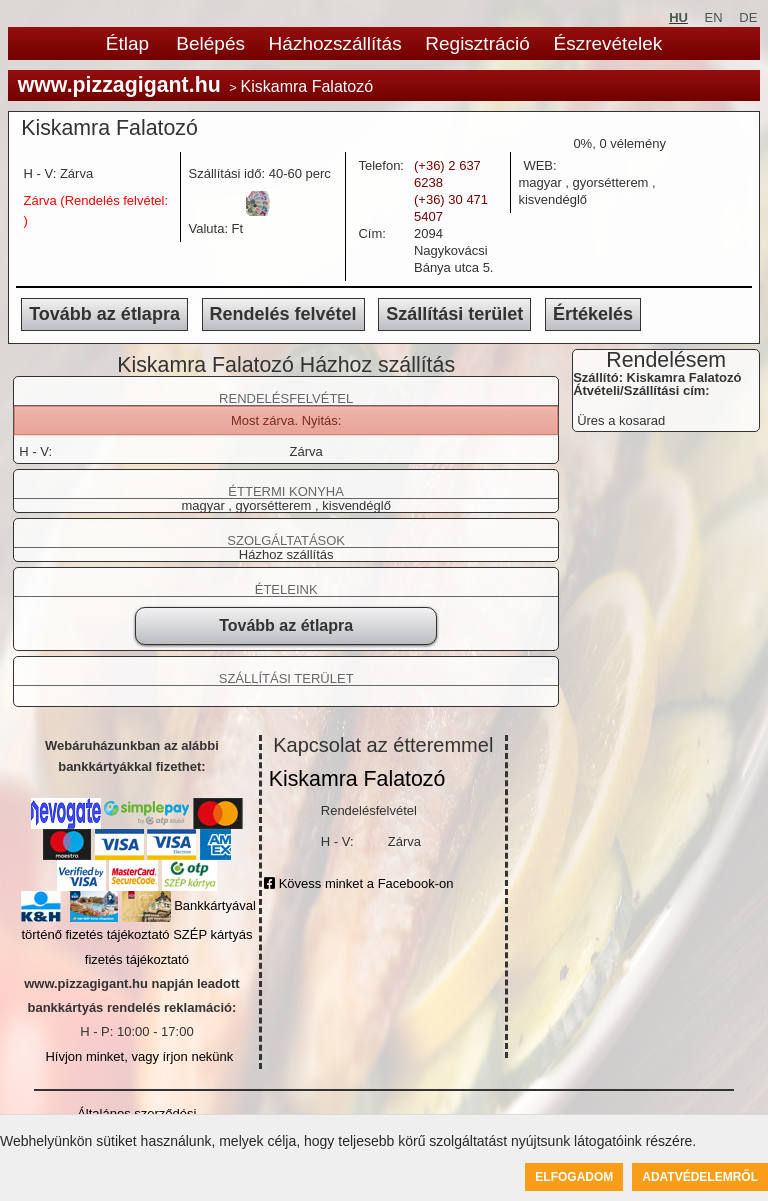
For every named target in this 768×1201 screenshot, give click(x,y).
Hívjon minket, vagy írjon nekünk (139, 1056)
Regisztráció (477, 43)
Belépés (210, 43)
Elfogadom (574, 1177)
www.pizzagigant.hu (119, 85)
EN (714, 17)
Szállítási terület (454, 314)
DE (748, 17)
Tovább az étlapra (104, 314)
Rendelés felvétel (283, 314)
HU (678, 17)
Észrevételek (607, 43)
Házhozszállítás (335, 43)
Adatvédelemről (700, 1177)
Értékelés (593, 314)
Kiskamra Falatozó (357, 779)
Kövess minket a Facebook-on (358, 883)
